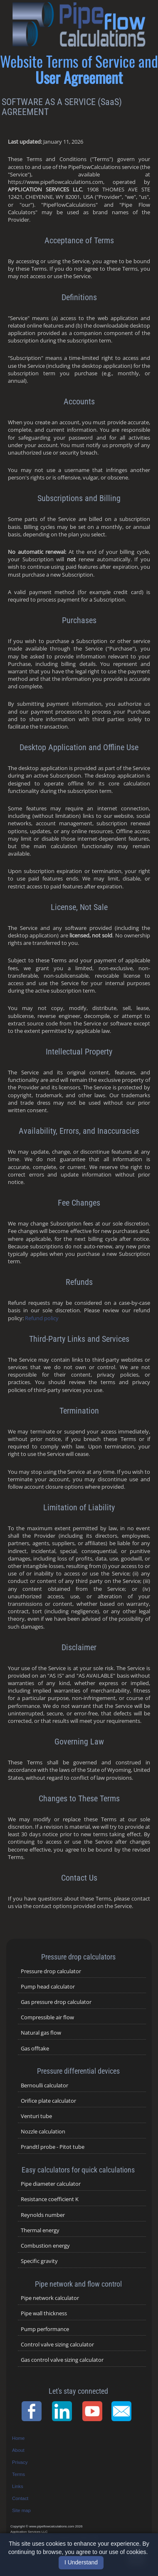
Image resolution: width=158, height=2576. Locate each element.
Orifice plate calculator (48, 2100)
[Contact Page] (123, 2411)
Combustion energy (45, 2245)
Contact (20, 2498)
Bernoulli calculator (44, 2085)
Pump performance (45, 2329)
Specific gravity (39, 2261)
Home (18, 2438)
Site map (21, 2510)
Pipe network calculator (50, 2298)
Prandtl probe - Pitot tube (52, 2146)
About (18, 2450)
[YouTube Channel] (94, 2411)
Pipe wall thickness (44, 2313)
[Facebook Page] (34, 2411)
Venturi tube (36, 2116)
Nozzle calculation (43, 2131)
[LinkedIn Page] (64, 2411)
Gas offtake (35, 2048)
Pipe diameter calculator (51, 2183)
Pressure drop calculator (51, 1971)
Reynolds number (43, 2215)
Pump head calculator (48, 1986)
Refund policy (42, 1318)
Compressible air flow (47, 2017)
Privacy (19, 2462)
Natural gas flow (41, 2032)
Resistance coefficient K (50, 2199)
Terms (18, 2474)
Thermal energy (40, 2230)
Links (17, 2486)
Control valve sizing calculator (57, 2344)
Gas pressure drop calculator (56, 2002)
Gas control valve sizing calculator (62, 2359)
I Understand (81, 2562)
